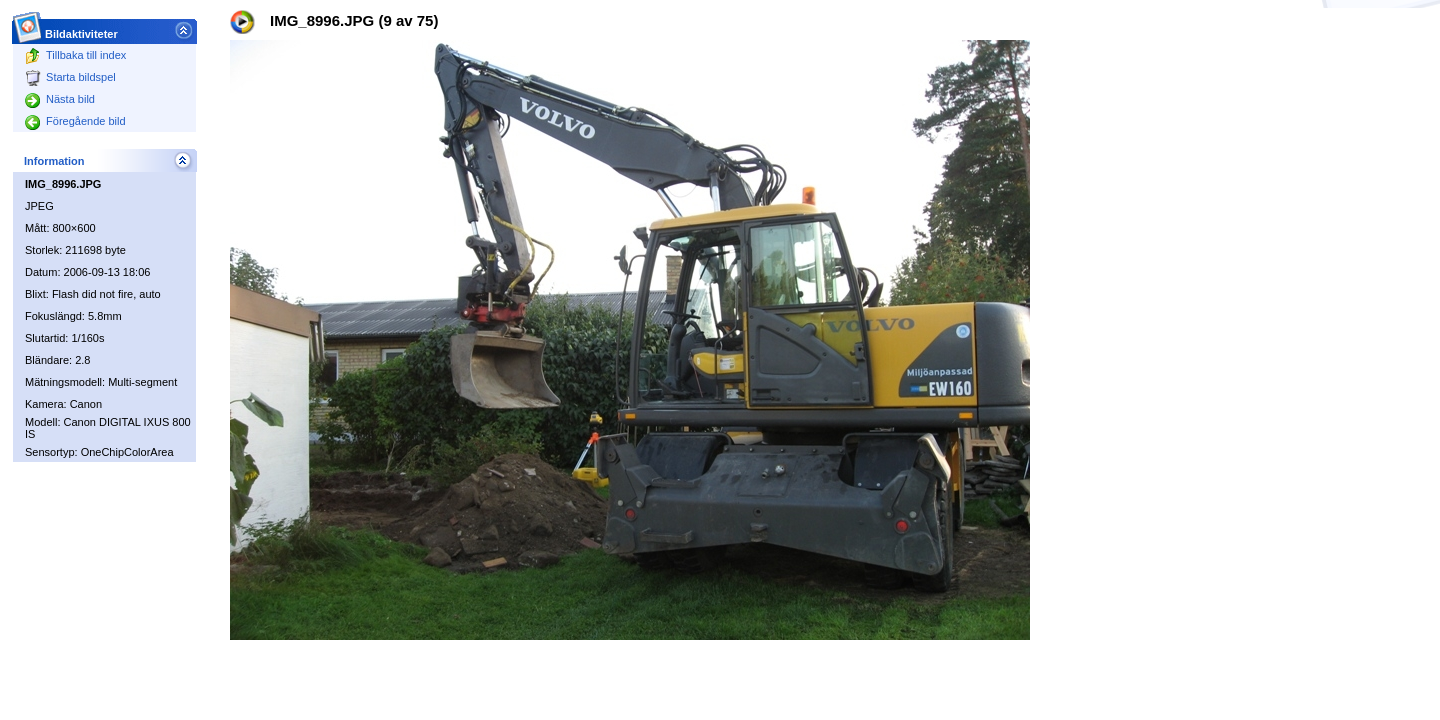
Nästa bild (60, 99)
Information (54, 161)
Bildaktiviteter (82, 28)
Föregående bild (75, 121)
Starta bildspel (70, 77)
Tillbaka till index (75, 55)
